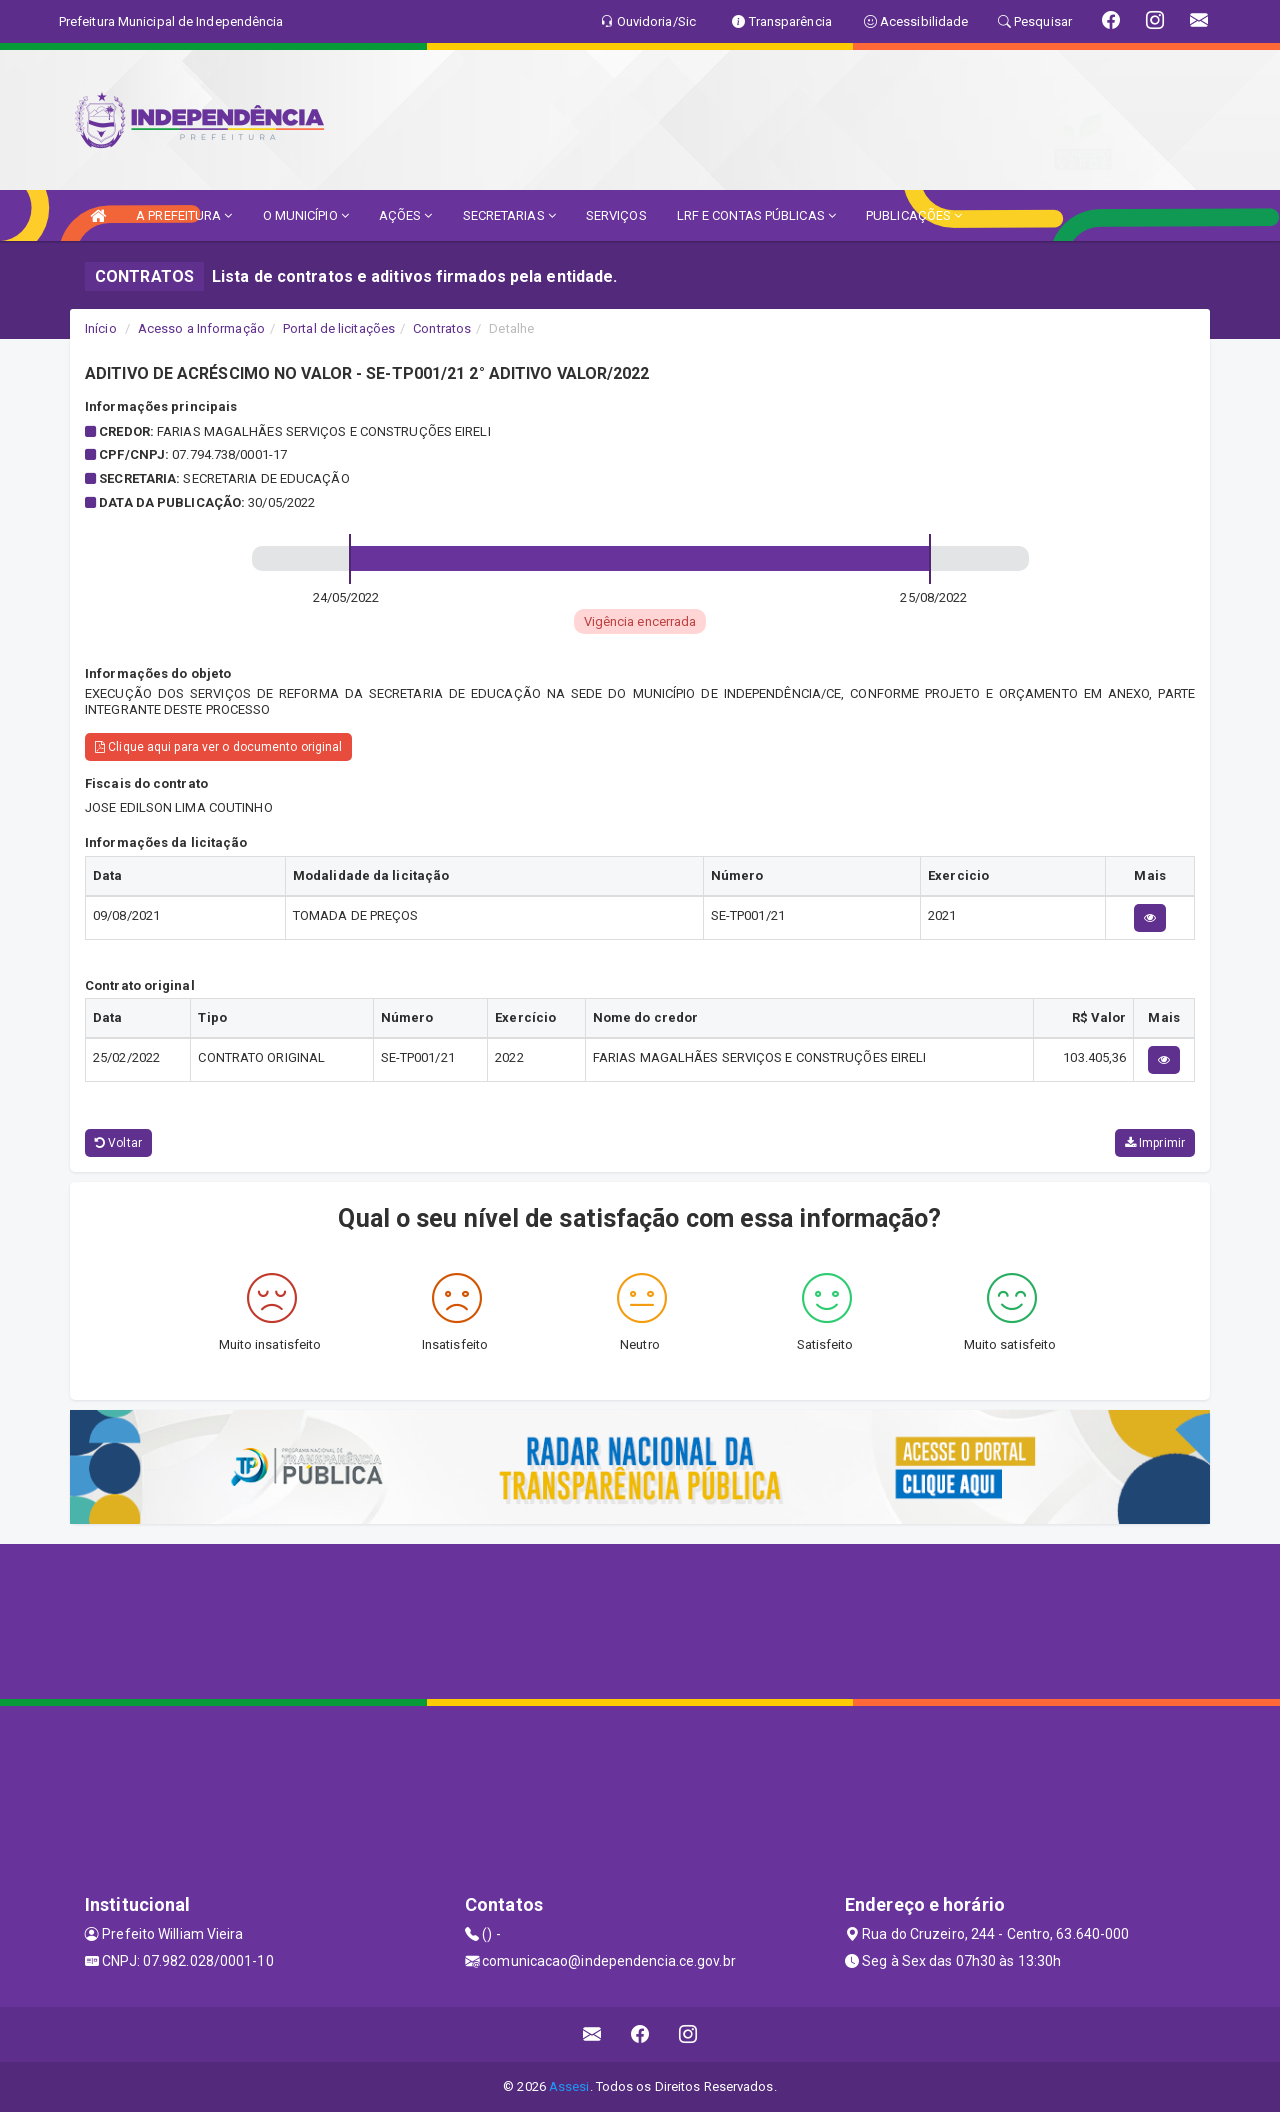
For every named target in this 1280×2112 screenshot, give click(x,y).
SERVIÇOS (616, 215)
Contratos (442, 328)
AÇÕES (406, 215)
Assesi (569, 2086)
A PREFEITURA (184, 215)
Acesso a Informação (201, 328)
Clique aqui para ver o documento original (218, 747)
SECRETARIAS (509, 215)
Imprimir (1155, 1143)
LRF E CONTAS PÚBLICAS (756, 215)
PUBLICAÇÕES (914, 215)
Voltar (118, 1143)
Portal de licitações (339, 328)
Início (101, 328)
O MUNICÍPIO (306, 215)
